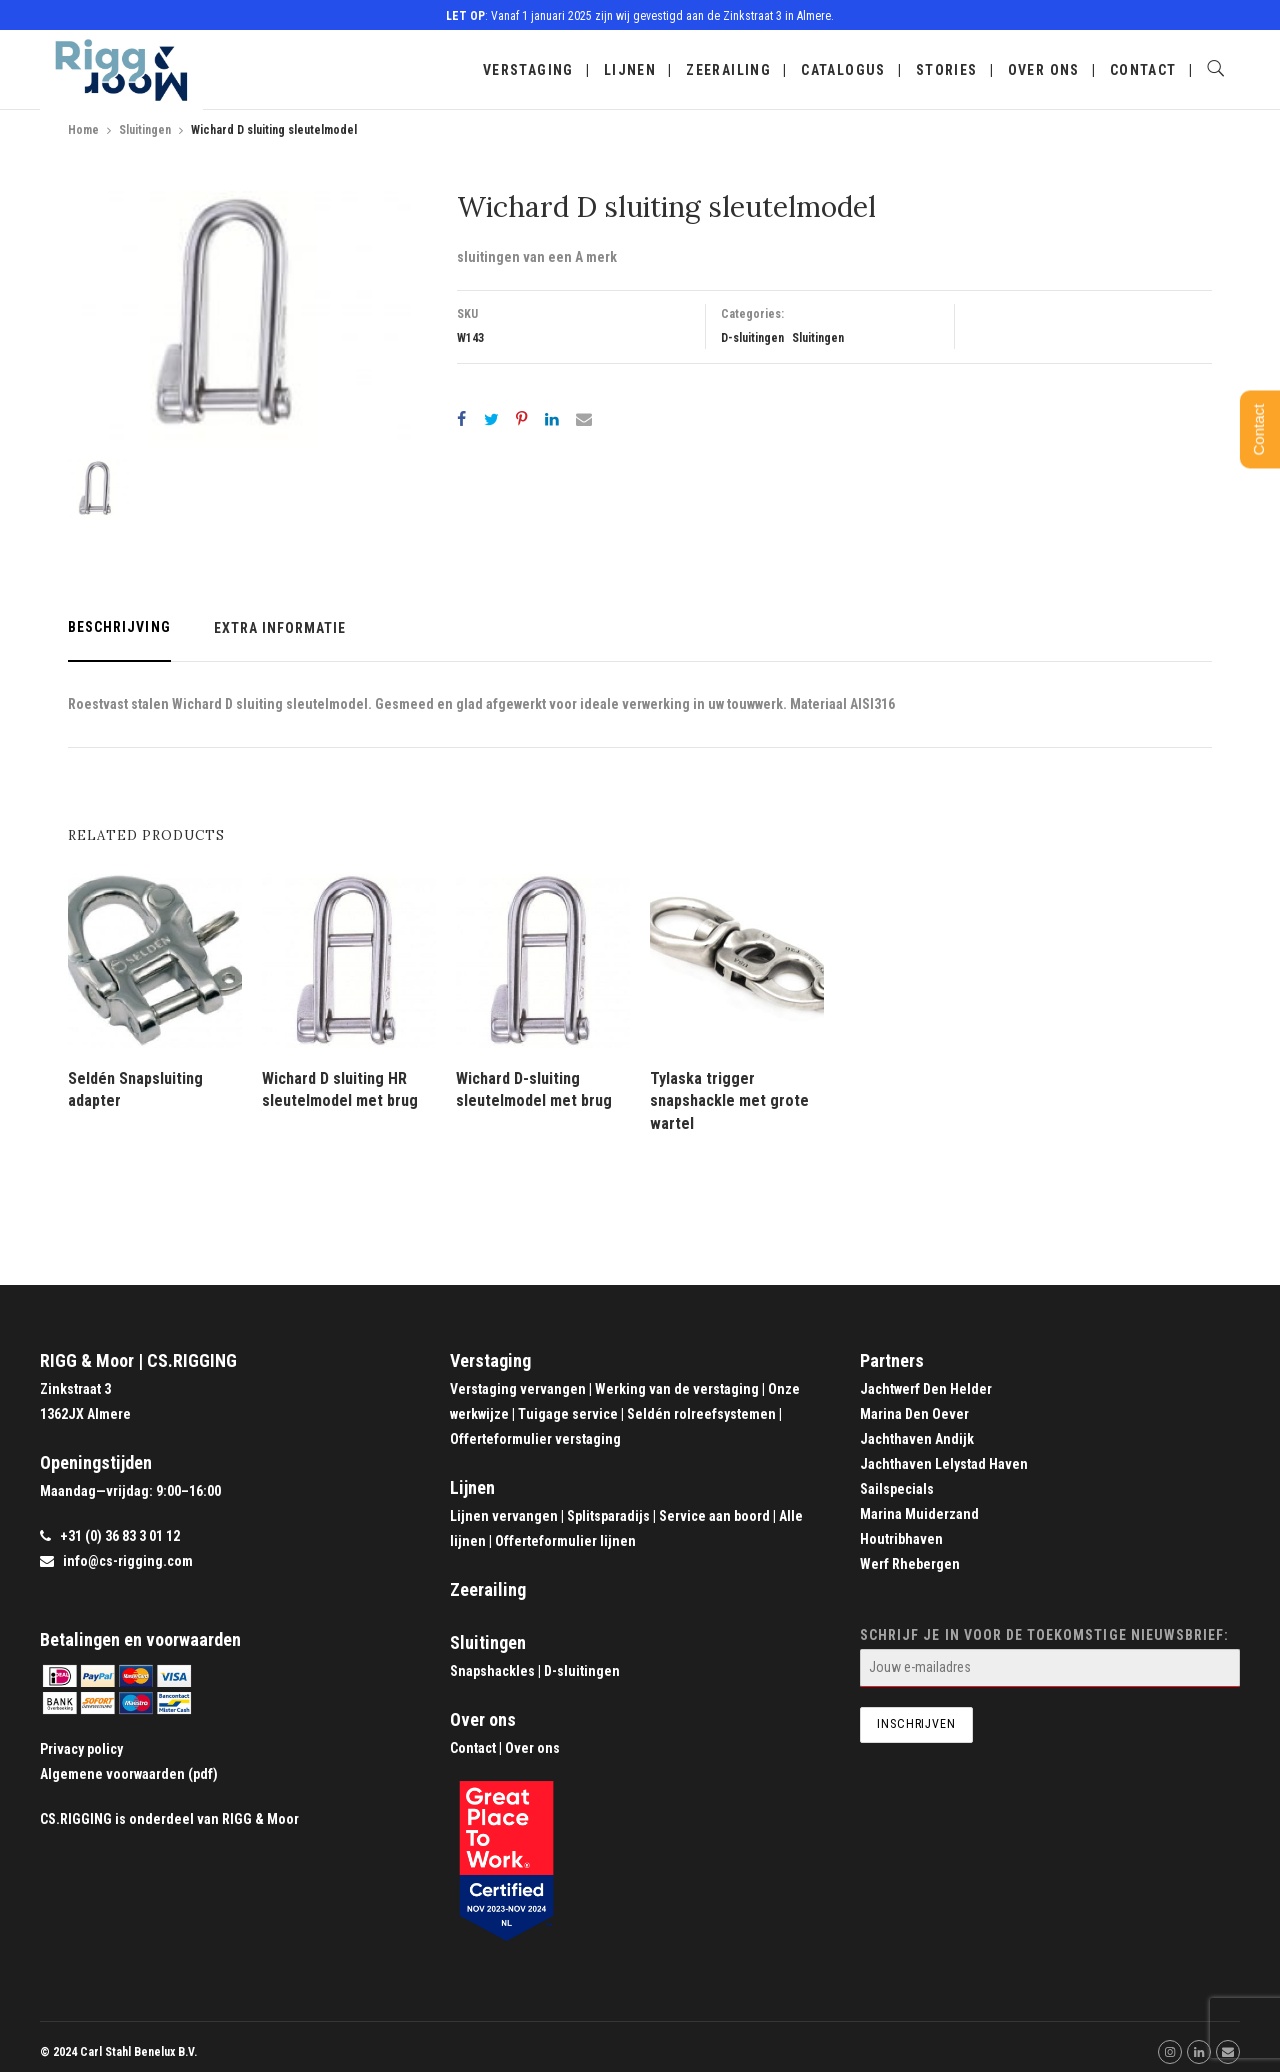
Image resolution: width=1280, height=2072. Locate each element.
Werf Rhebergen (910, 1564)
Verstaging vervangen (518, 1389)
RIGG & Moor (260, 1819)
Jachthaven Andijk (917, 1439)
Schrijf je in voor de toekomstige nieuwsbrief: (1050, 1657)
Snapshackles (492, 1671)
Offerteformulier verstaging (535, 1439)
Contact (1143, 70)
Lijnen (630, 70)
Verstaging (528, 70)
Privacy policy (81, 1749)
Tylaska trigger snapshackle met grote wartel (729, 1101)
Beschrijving (119, 627)
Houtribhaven (901, 1539)
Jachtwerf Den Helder (926, 1389)
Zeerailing (728, 70)
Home (83, 130)
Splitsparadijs (608, 1516)
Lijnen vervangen (504, 1516)
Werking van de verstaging (677, 1389)
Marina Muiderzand (919, 1514)
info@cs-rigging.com (128, 1561)
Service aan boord (714, 1516)
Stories (947, 70)
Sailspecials (897, 1489)
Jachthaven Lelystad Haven (944, 1464)
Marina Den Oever (914, 1414)
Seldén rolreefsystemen (701, 1414)
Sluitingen (145, 130)
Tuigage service (568, 1414)
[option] (240, 320)
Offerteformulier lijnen (565, 1541)
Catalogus (843, 70)
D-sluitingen (752, 338)
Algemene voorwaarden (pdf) (129, 1774)
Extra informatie (280, 628)
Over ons (1044, 70)
